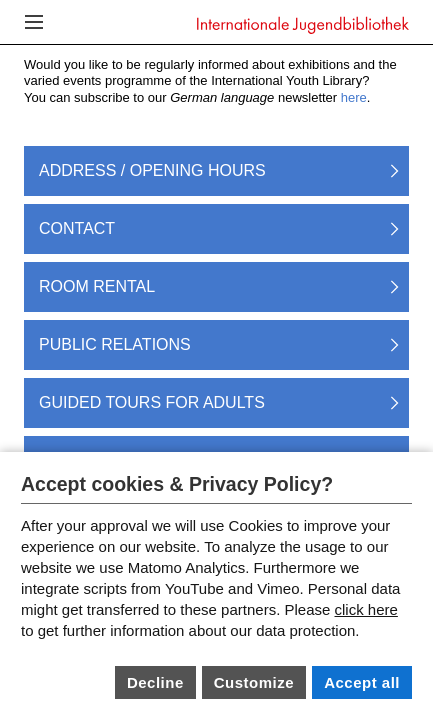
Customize (254, 682)
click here (366, 609)
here (354, 97)
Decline (155, 682)
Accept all (362, 682)
